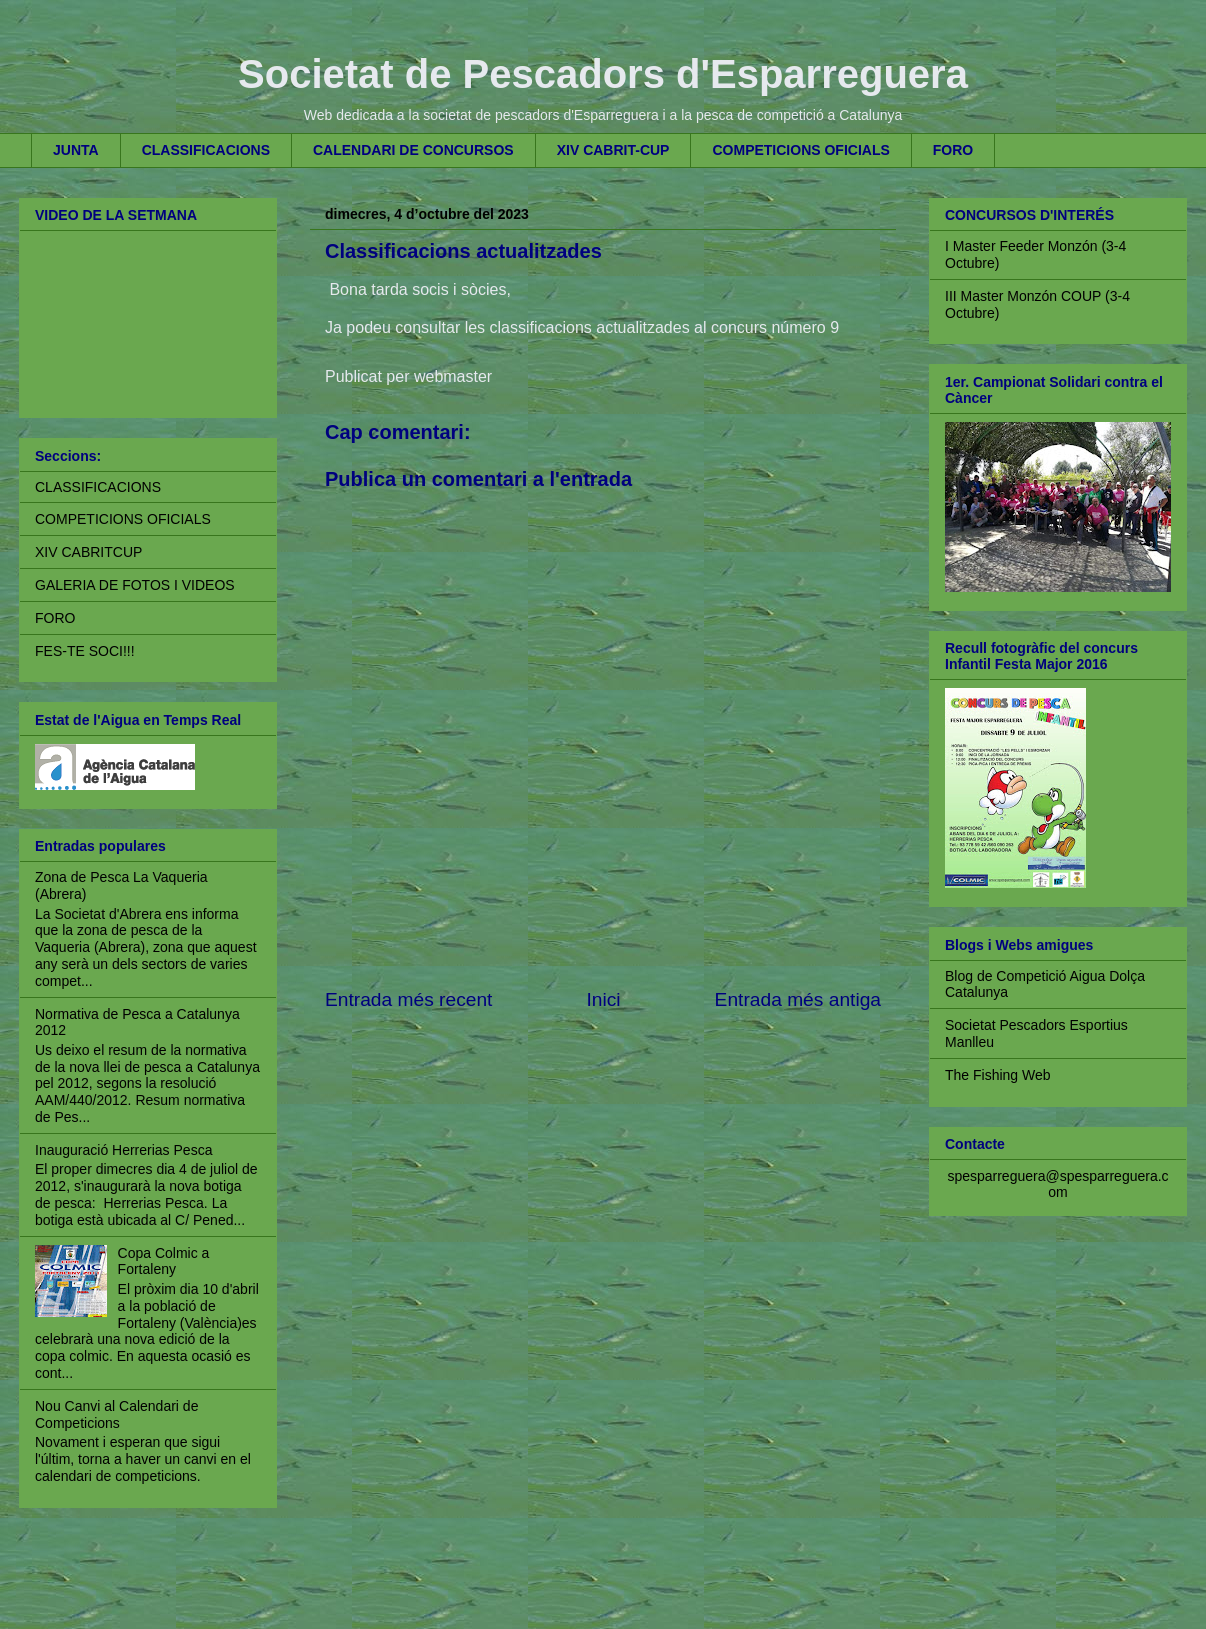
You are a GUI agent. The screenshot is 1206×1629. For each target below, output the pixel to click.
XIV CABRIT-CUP (613, 150)
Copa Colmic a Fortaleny (164, 1261)
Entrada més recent (408, 999)
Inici (603, 999)
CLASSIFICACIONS (206, 150)
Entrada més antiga (798, 999)
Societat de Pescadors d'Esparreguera (603, 74)
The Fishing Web (998, 1075)
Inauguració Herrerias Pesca (123, 1150)
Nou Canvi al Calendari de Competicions (116, 1414)
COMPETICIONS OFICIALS (800, 150)
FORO (953, 150)
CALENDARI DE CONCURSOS (413, 150)
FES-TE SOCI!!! (85, 651)
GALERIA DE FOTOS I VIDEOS (135, 585)
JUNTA (76, 150)
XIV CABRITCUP (88, 552)
